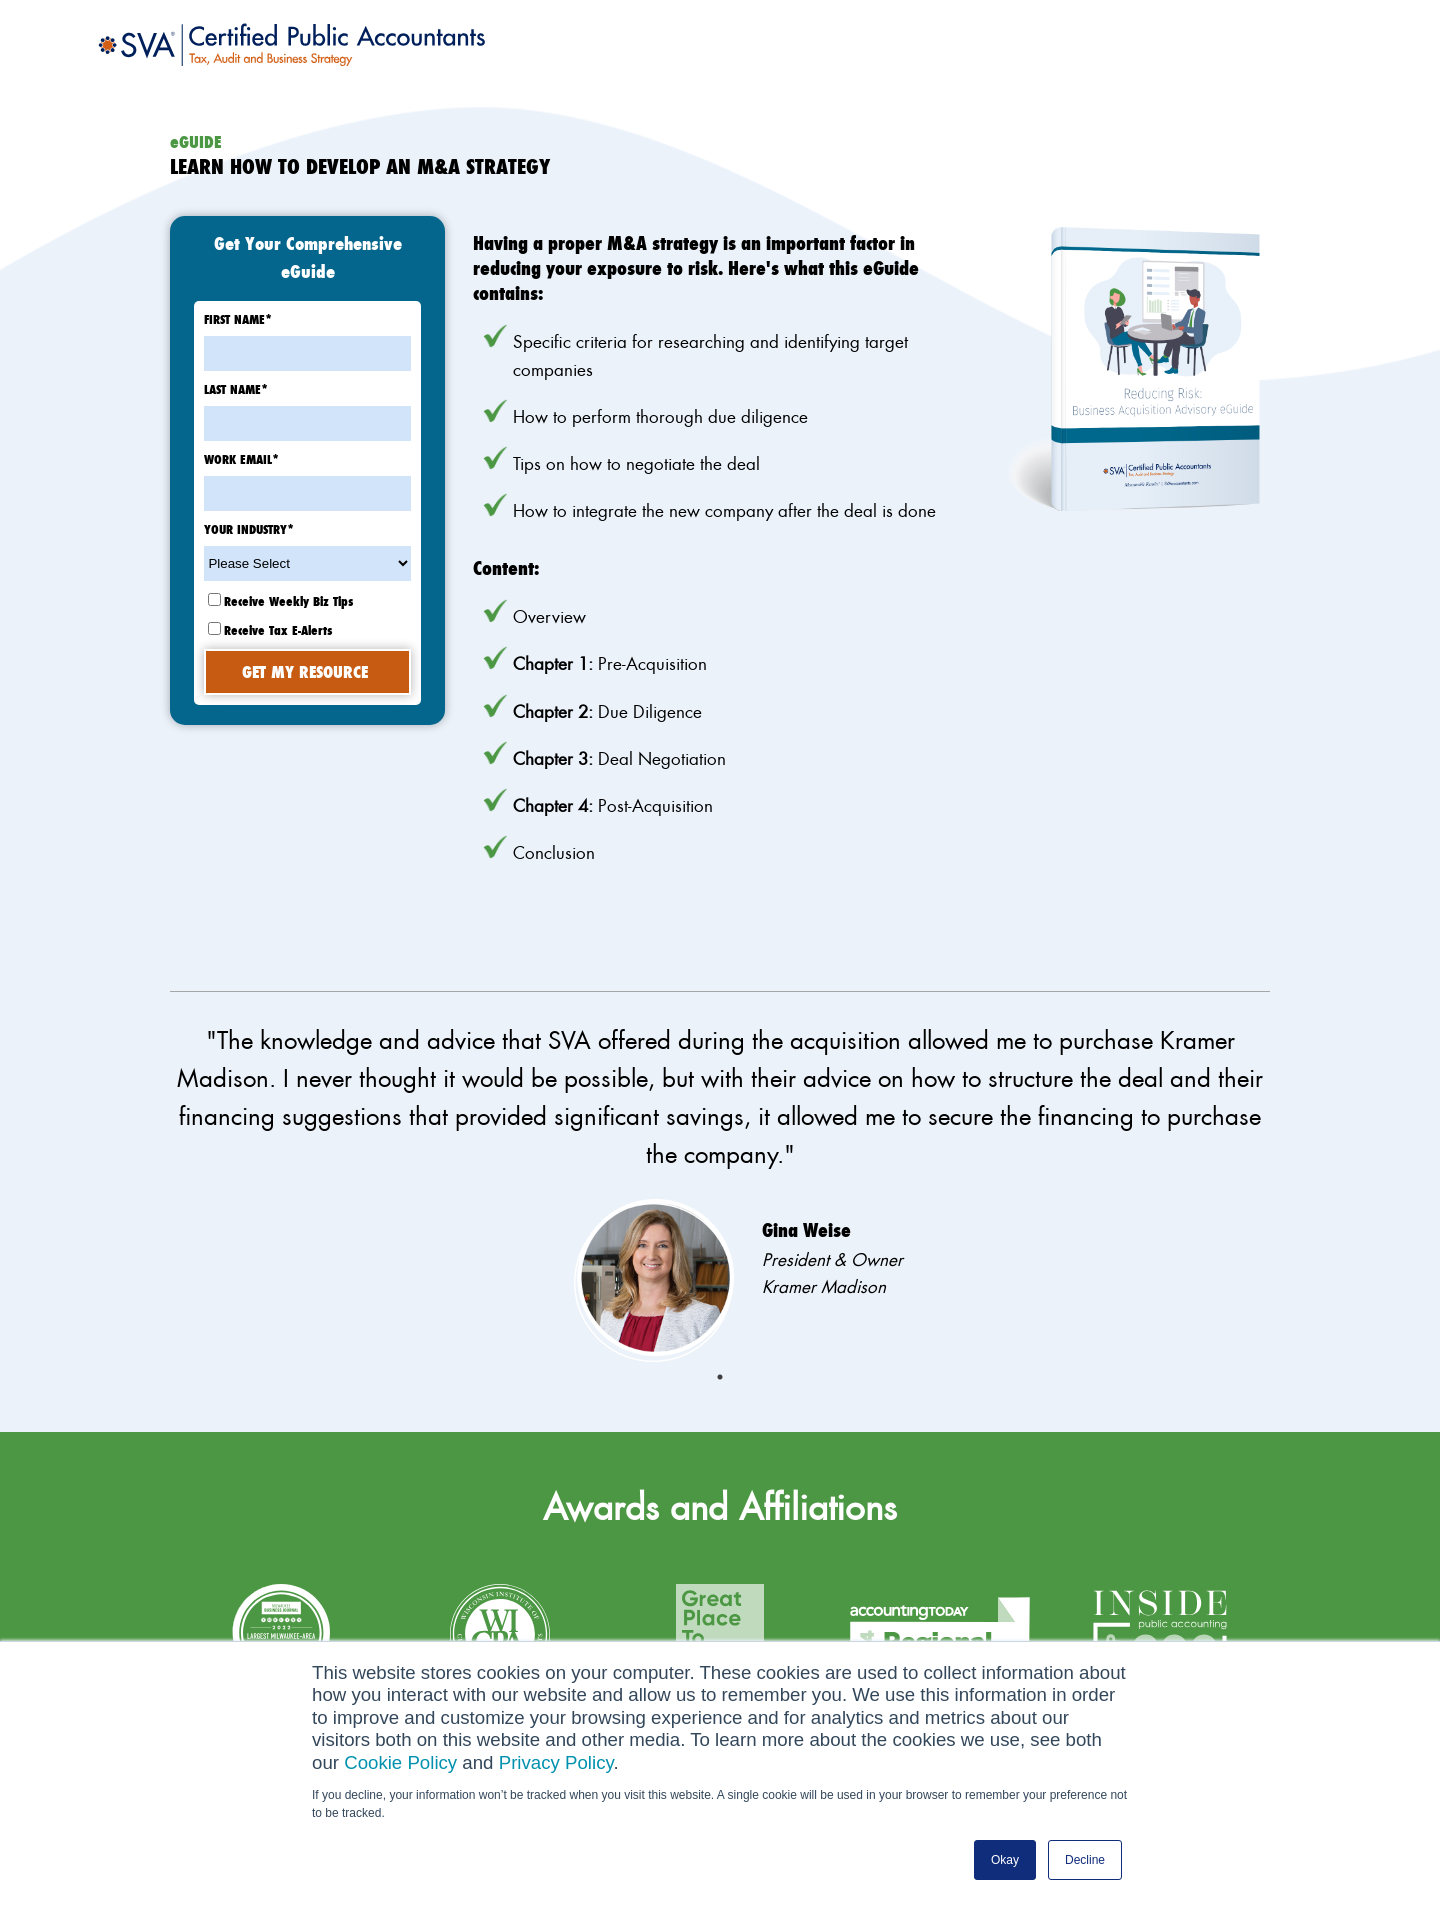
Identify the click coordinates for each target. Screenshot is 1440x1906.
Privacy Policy (556, 1762)
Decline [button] (1085, 1860)
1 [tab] (720, 1377)
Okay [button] (1005, 1860)
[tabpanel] (720, 1191)
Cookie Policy (400, 1762)
